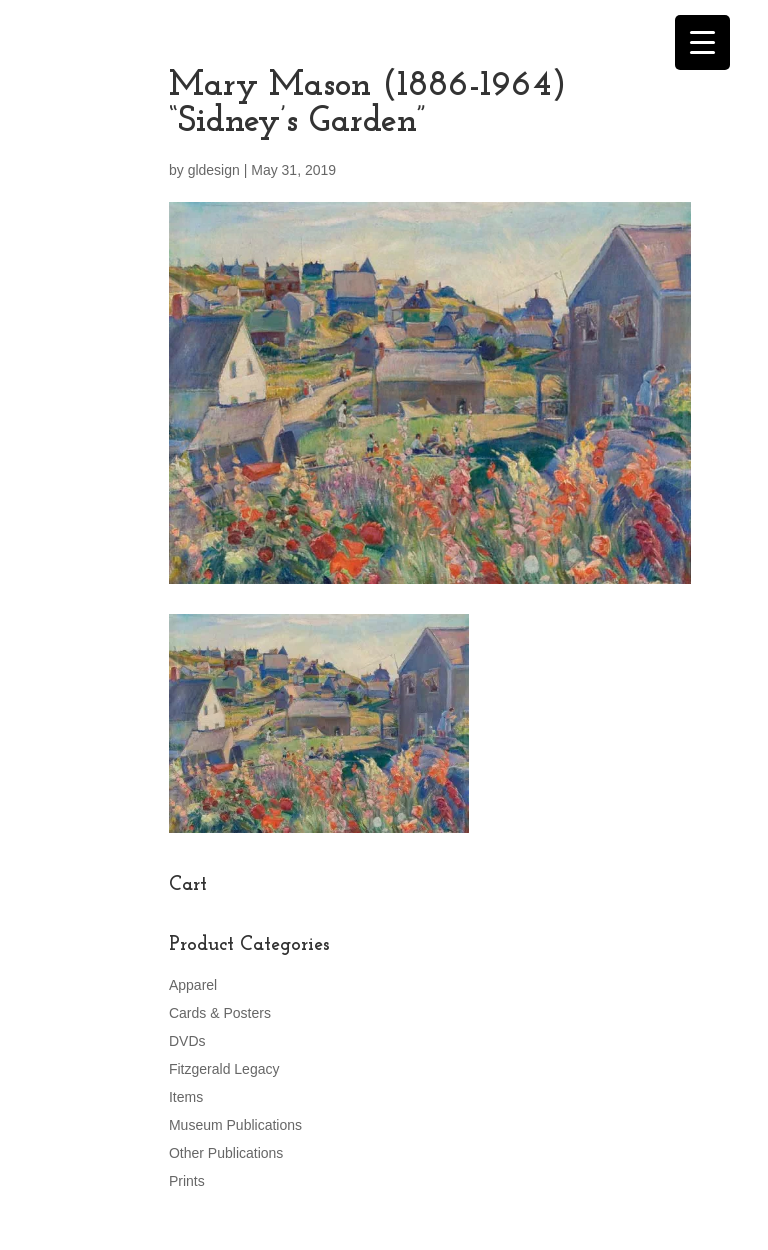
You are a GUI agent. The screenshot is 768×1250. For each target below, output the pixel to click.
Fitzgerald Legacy (224, 1069)
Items (186, 1097)
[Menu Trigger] (702, 42)
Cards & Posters (220, 1013)
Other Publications (226, 1153)
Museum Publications (235, 1125)
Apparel (193, 985)
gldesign (214, 170)
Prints (187, 1181)
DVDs (187, 1041)
